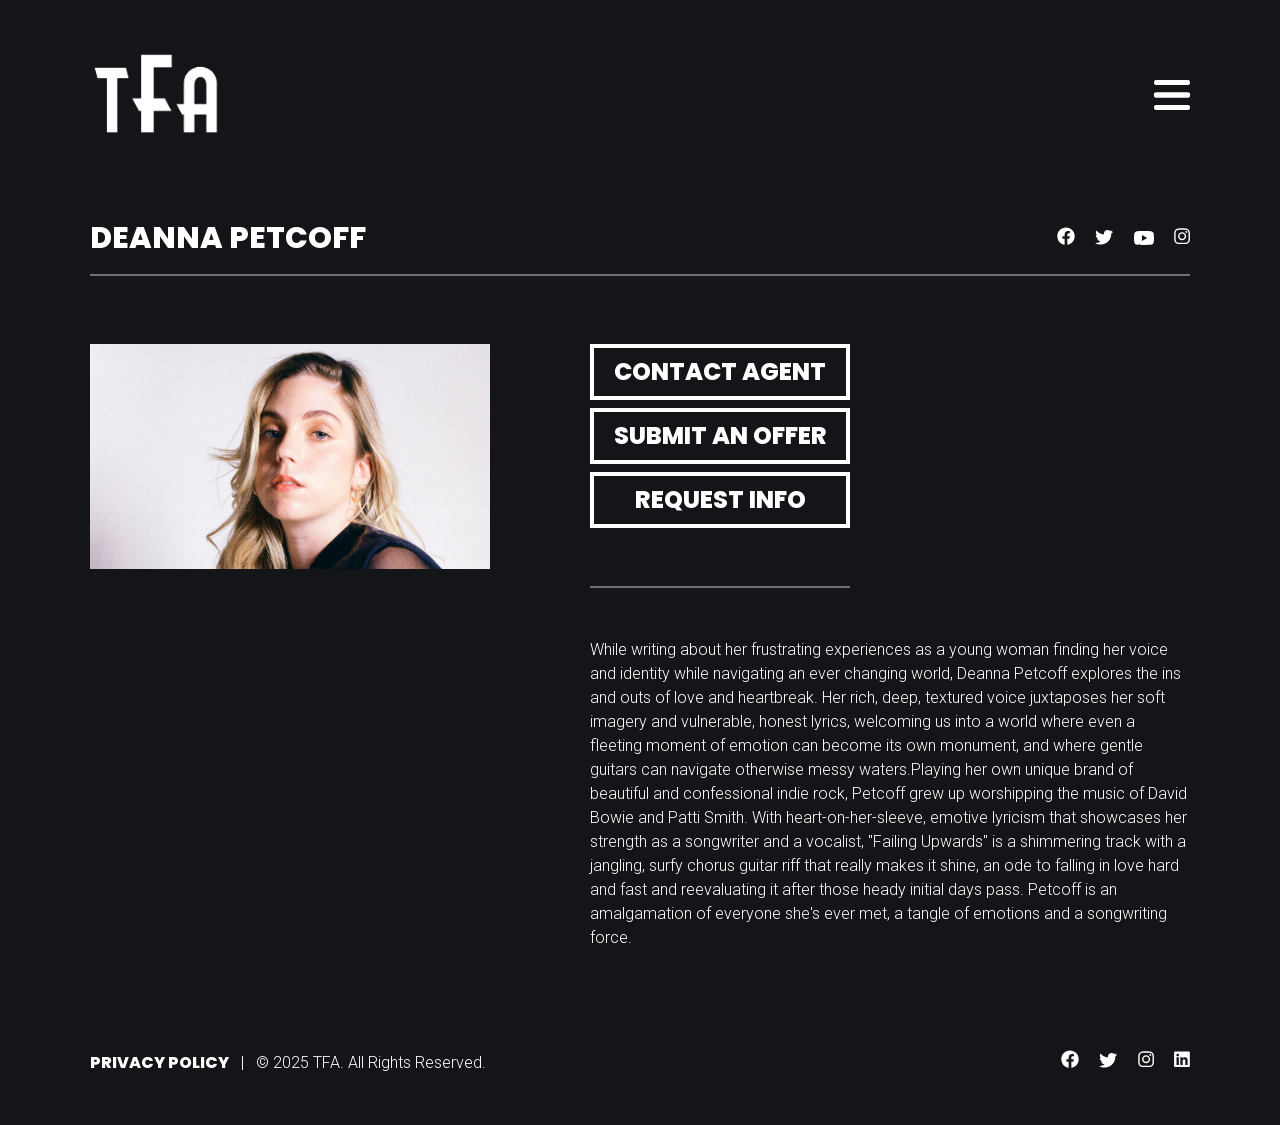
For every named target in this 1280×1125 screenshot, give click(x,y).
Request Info (720, 499)
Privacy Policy (159, 1062)
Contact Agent (720, 371)
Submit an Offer (720, 435)
